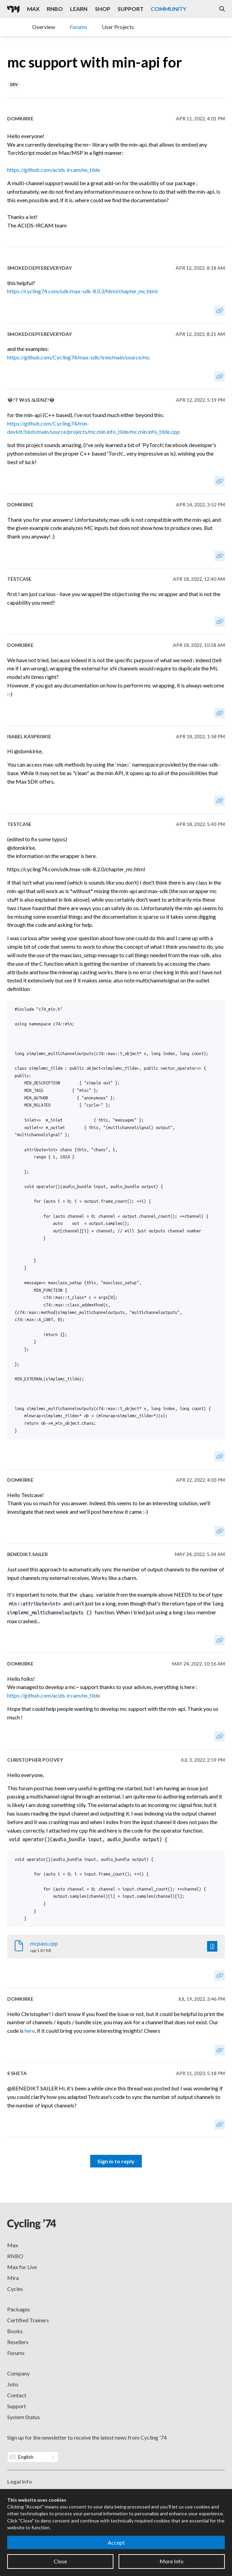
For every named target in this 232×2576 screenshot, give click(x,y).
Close (60, 2561)
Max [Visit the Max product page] (33, 8)
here (30, 2030)
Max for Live (22, 2267)
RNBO (15, 2256)
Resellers (17, 2342)
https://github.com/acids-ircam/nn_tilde (53, 169)
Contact (16, 2395)
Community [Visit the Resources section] (168, 8)
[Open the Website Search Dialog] (222, 9)
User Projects (118, 27)
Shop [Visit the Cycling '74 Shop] (102, 8)
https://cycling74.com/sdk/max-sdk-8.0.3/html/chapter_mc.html (82, 291)
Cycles (15, 2288)
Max (12, 2245)
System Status (23, 2417)
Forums (78, 27)
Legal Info (19, 2481)
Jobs (12, 2384)
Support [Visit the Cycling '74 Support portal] (131, 8)
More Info (171, 2561)
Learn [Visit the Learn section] (78, 8)
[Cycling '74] (13, 9)
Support (16, 2406)
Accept (116, 2542)
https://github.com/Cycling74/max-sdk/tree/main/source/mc (78, 357)
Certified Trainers (28, 2320)
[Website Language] (32, 2457)
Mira (13, 2278)
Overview (43, 27)
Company (18, 2373)
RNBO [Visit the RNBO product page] (55, 8)
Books (15, 2331)
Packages (18, 2309)
